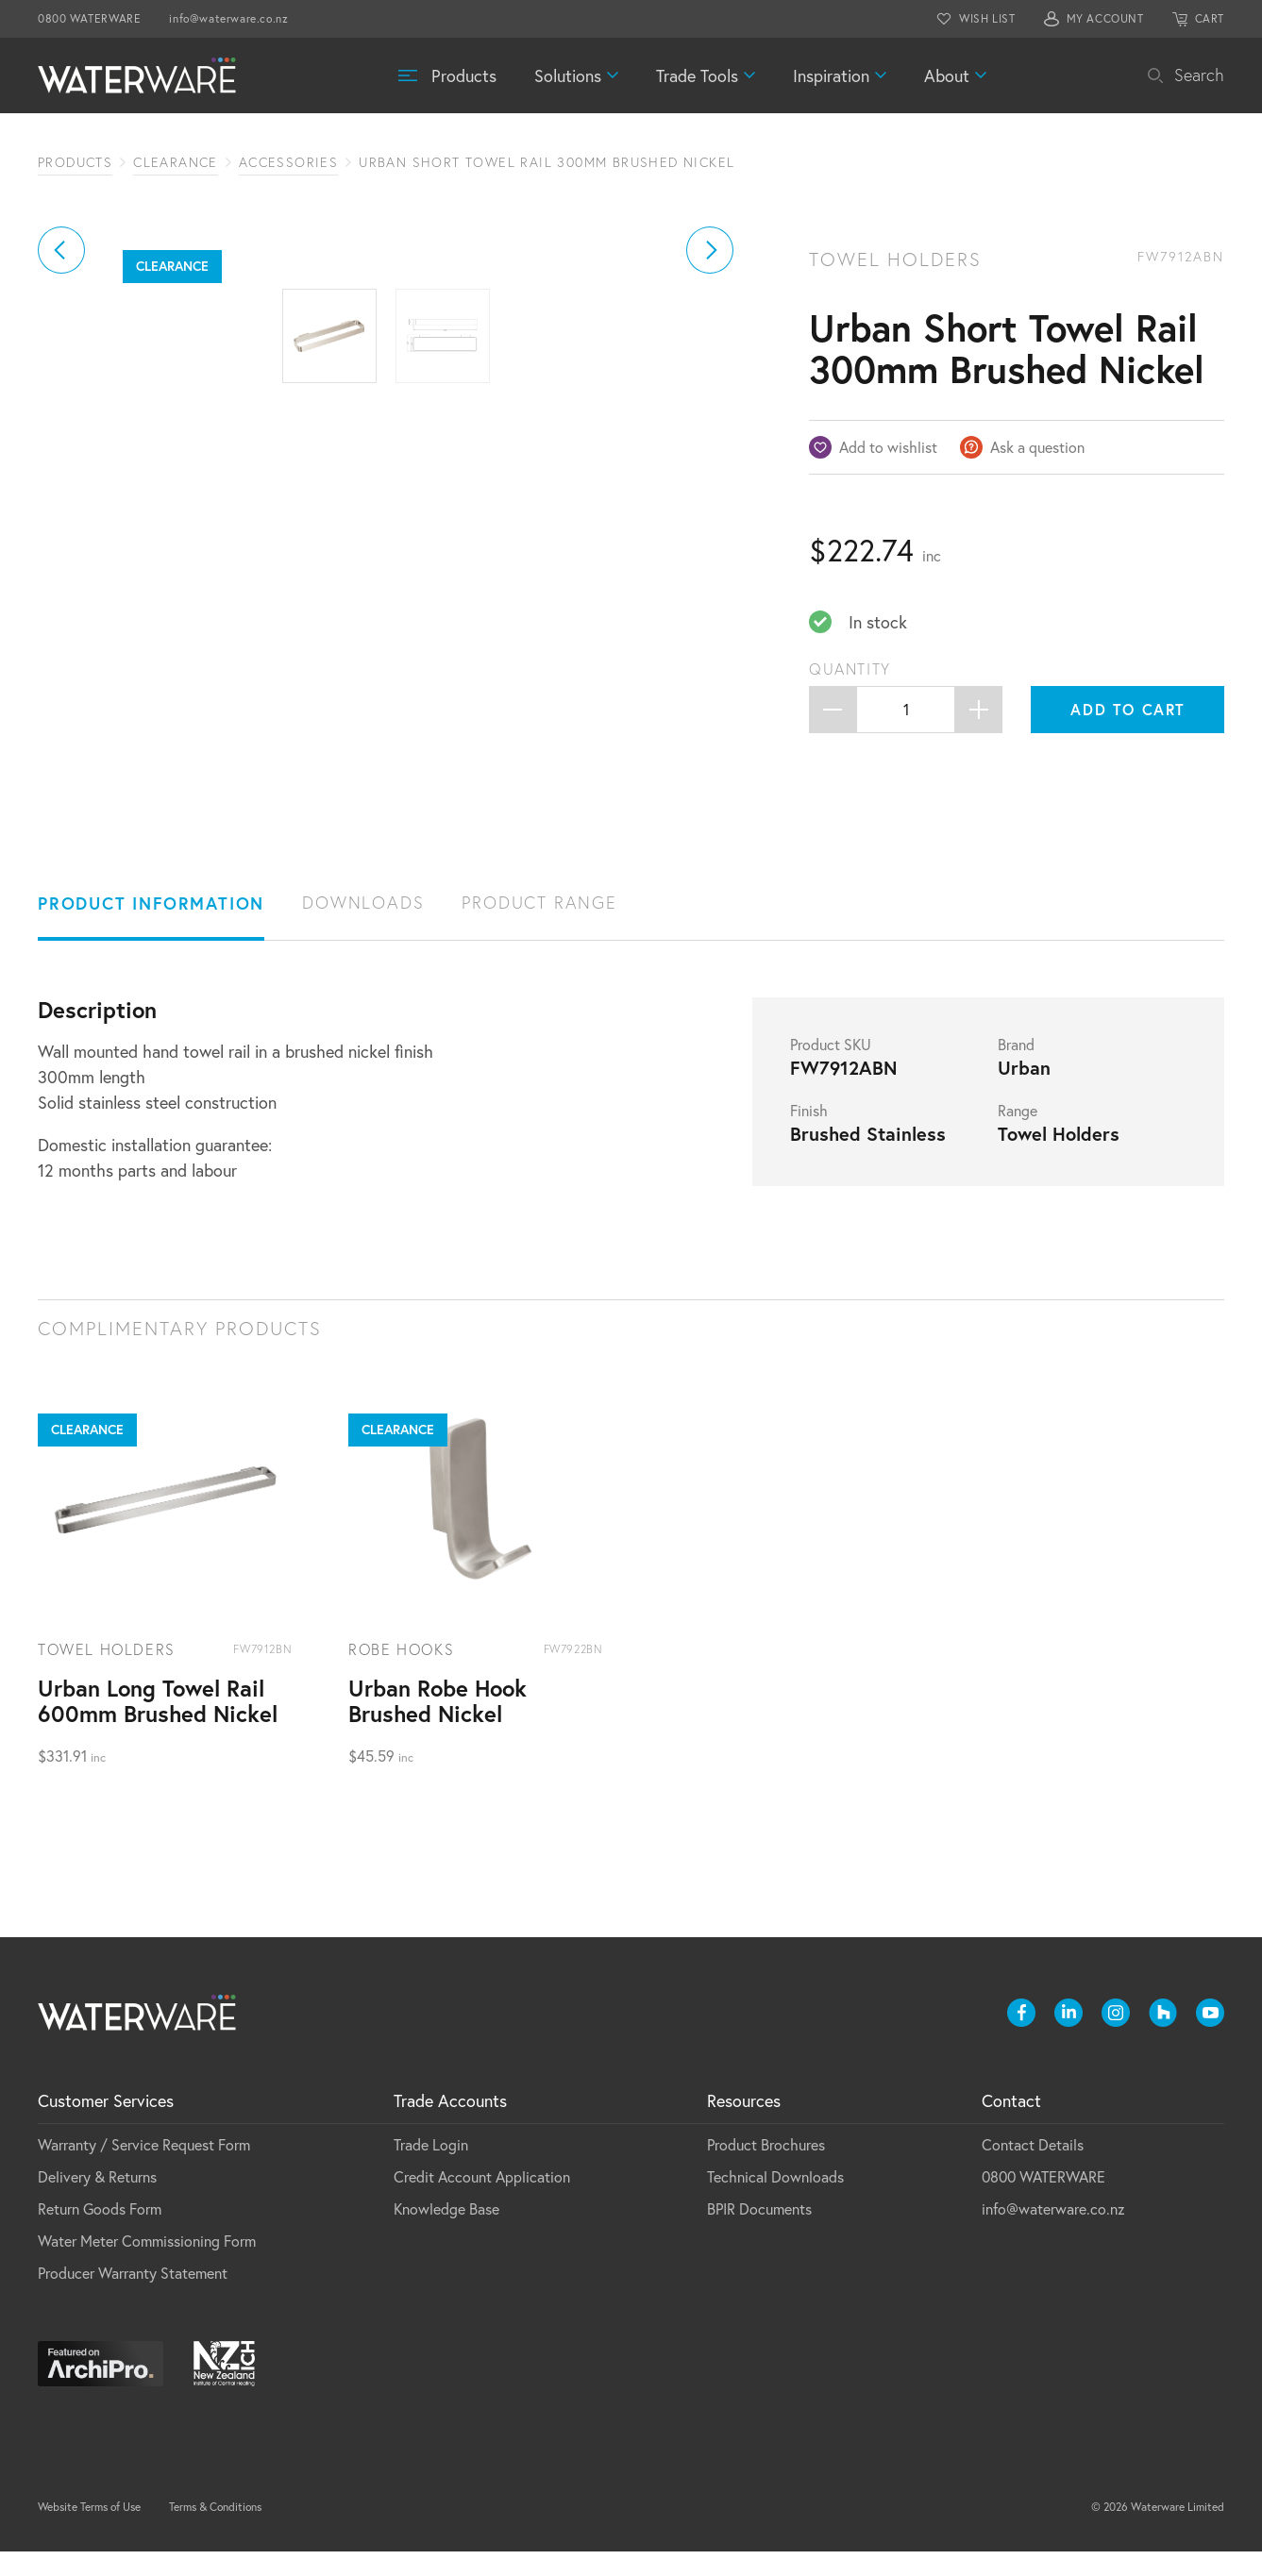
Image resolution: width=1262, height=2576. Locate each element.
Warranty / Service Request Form (144, 2169)
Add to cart (1128, 709)
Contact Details (1033, 2169)
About (946, 75)
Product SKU (830, 1069)
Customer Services (106, 2125)
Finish (809, 1135)
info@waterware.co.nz (228, 18)
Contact (1011, 2125)
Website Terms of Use (89, 2531)
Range (1017, 1135)
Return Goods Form (99, 2233)
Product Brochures (766, 2169)
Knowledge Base (446, 2233)
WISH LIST (987, 18)
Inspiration (831, 75)
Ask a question (1037, 447)
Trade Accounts (450, 2125)
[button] (61, 447)
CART (1209, 18)
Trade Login (431, 2169)
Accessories (288, 162)
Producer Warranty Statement (132, 2297)
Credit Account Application (482, 2201)
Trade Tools (697, 75)
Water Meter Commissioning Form (147, 2265)
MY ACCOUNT (1105, 18)
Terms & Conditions (215, 2531)
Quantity (850, 669)
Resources (744, 2125)
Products (463, 75)
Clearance (175, 162)
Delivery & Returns (97, 2201)
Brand (1016, 1069)
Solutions (567, 75)
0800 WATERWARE (89, 18)
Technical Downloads (775, 2201)
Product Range (539, 927)
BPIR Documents (759, 2233)
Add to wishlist (888, 447)
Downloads (363, 927)
